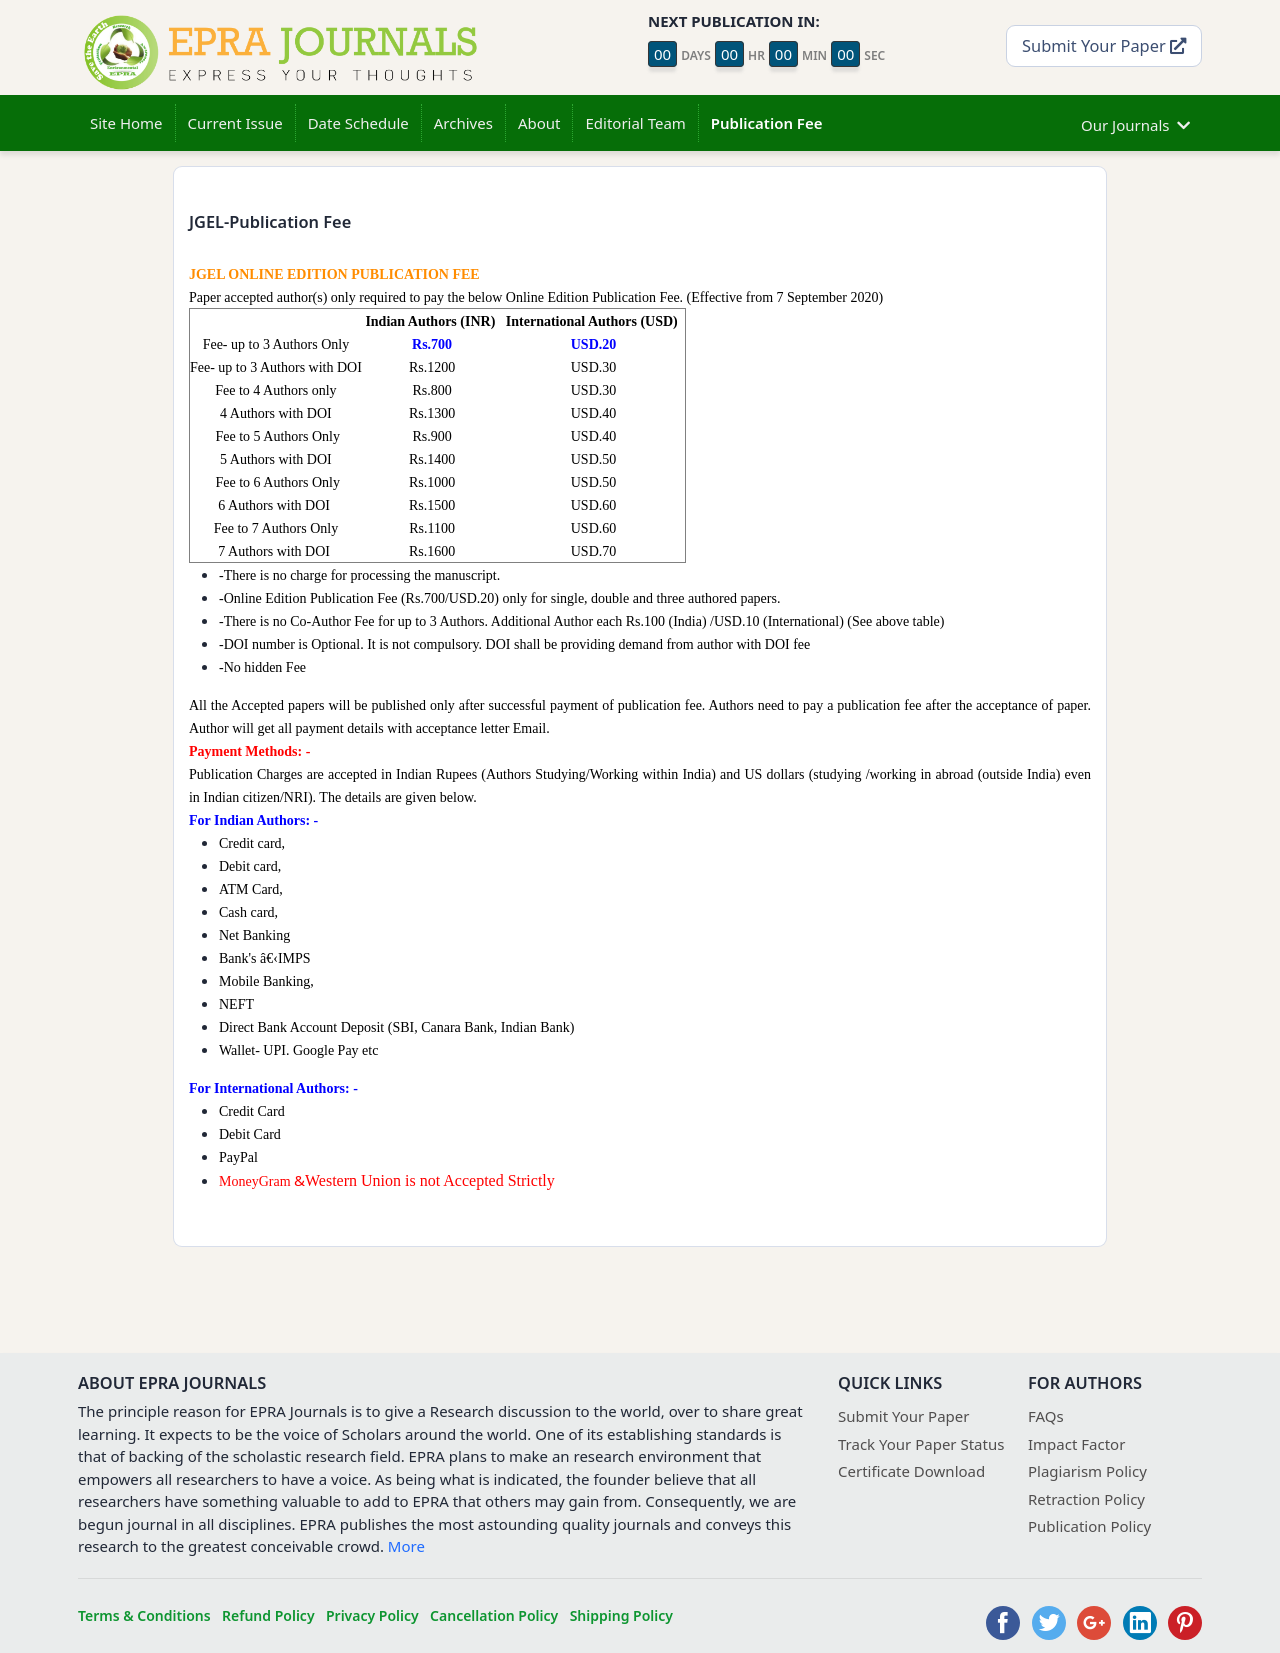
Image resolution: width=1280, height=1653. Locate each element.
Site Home (126, 123)
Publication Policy (1089, 1526)
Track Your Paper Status (921, 1444)
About (539, 123)
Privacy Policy (372, 1615)
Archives (463, 123)
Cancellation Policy (494, 1615)
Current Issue (235, 123)
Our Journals (1135, 122)
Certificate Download (911, 1471)
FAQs (1046, 1416)
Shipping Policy (621, 1615)
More (406, 1546)
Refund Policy (268, 1615)
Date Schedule (358, 123)
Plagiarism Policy (1087, 1471)
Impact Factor (1076, 1444)
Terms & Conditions (144, 1615)
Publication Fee (767, 123)
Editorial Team (635, 123)
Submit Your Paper (1104, 45)
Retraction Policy (1086, 1499)
